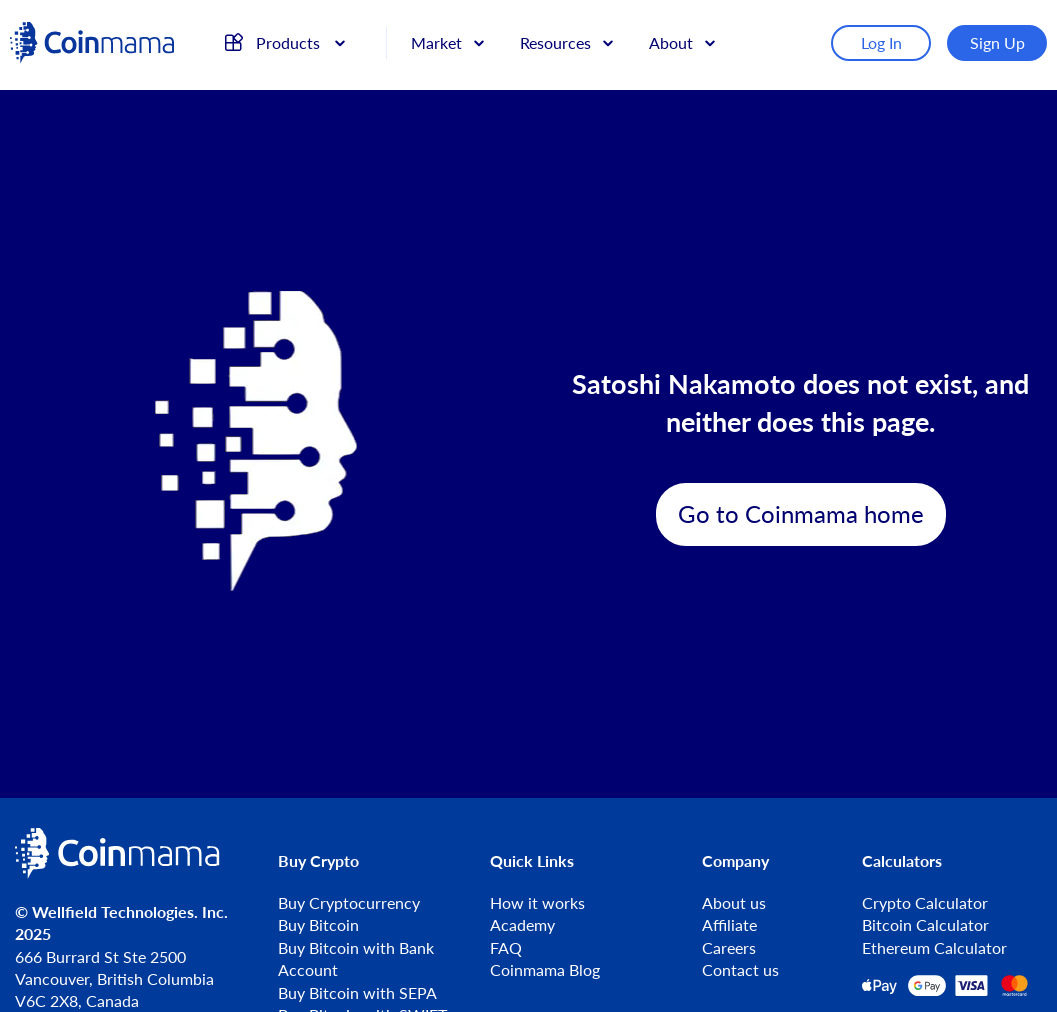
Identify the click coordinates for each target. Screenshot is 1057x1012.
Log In (881, 42)
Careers (729, 947)
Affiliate (729, 924)
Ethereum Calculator (934, 947)
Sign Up (997, 42)
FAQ (506, 947)
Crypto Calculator (925, 902)
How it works (537, 902)
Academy (522, 924)
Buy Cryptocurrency (349, 902)
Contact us (740, 969)
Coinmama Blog (545, 969)
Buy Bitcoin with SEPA (357, 992)
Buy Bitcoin (318, 924)
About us (734, 902)
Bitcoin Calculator (925, 924)
